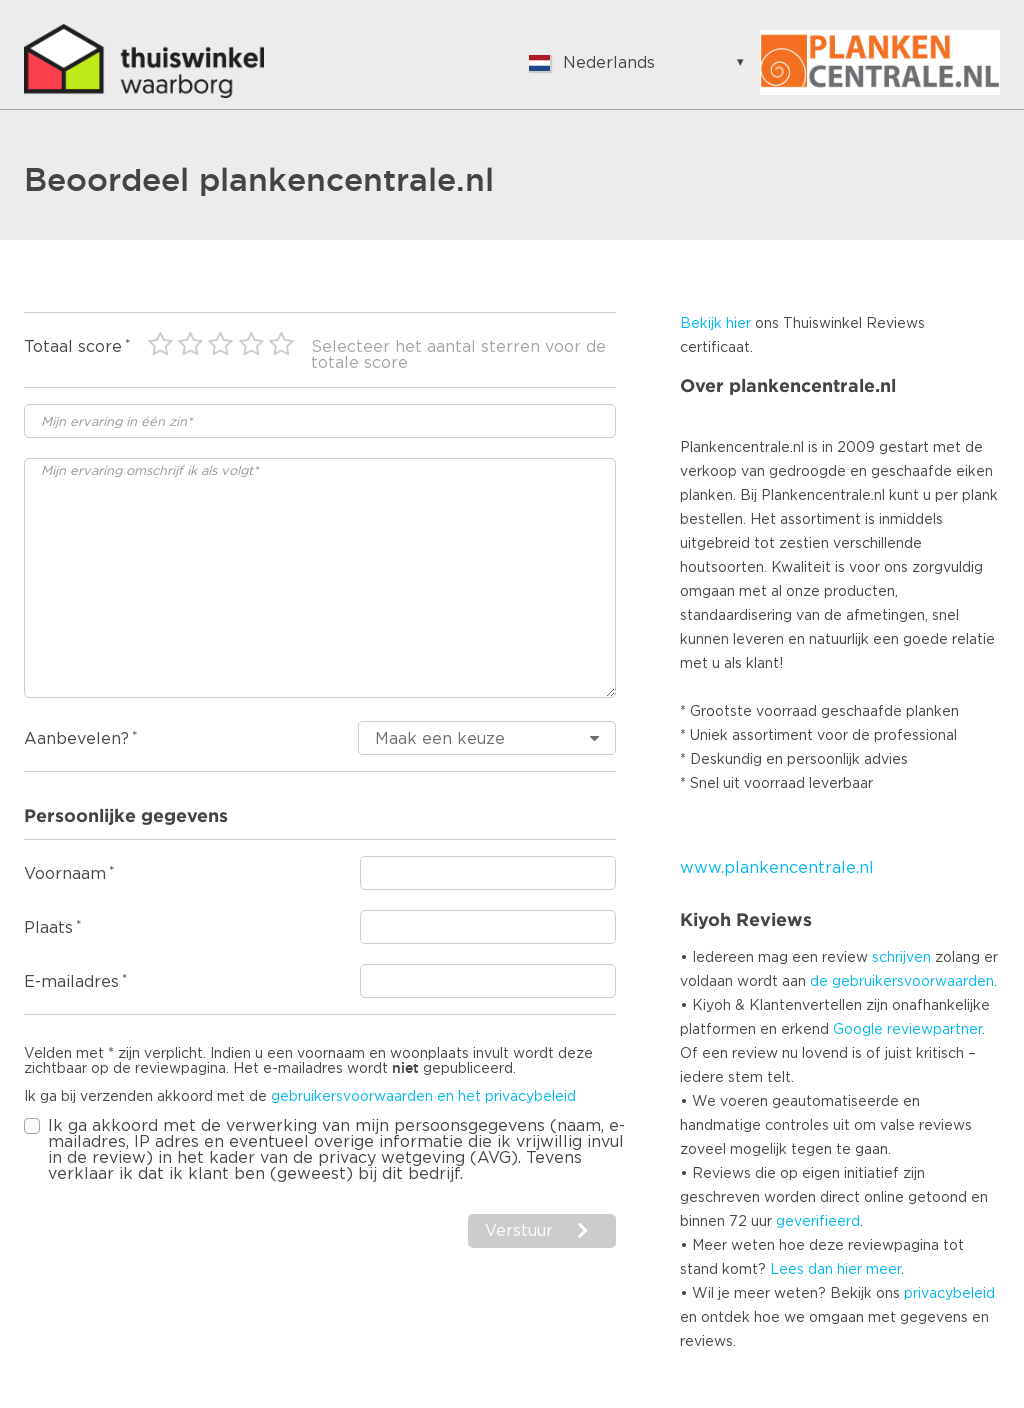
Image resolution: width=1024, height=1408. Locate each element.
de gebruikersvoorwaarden (902, 982)
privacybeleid (949, 1294)
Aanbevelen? (76, 739)
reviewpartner (934, 1030)
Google (858, 1030)
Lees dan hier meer (835, 1270)
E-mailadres (71, 982)
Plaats (48, 928)
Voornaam (65, 874)
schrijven (901, 958)
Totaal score (73, 347)
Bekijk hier (715, 324)
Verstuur (519, 1231)
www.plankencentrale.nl (777, 868)
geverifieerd (818, 1222)
